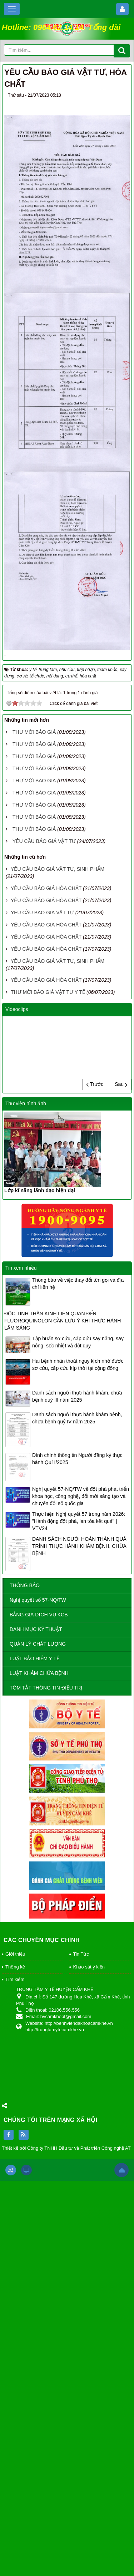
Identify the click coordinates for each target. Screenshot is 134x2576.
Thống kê (15, 1967)
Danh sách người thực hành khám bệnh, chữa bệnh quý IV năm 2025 (77, 1418)
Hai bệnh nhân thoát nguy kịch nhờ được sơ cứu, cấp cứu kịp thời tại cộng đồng (77, 1364)
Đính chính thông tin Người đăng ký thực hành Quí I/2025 (77, 1458)
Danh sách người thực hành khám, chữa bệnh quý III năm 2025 (77, 1396)
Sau (121, 1084)
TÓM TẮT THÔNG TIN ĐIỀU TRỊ (46, 1688)
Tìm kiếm (14, 1979)
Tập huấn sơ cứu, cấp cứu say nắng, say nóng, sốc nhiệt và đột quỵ (78, 1342)
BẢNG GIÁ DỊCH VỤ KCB (39, 1614)
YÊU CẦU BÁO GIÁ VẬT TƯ (44, 841)
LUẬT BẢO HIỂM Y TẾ (34, 1658)
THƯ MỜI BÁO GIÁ (34, 732)
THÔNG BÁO (25, 1585)
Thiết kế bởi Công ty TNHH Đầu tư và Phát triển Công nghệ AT (66, 2148)
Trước (94, 1084)
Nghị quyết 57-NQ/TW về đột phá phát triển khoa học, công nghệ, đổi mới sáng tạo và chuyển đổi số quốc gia (80, 1496)
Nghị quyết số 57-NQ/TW (38, 1600)
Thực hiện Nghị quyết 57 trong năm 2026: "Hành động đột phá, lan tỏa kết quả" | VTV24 (78, 1521)
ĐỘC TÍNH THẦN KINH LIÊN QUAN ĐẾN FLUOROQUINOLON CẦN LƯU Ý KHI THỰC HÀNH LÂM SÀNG (62, 1321)
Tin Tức (81, 1954)
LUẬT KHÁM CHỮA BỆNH (39, 1673)
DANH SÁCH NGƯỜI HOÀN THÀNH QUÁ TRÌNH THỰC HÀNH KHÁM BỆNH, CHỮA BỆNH (79, 1546)
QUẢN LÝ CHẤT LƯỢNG (38, 1644)
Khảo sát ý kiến (88, 1967)
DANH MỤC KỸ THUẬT (36, 1629)
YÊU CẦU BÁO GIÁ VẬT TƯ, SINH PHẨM (57, 869)
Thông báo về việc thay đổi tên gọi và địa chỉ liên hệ (78, 1283)
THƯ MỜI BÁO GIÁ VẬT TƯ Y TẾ (48, 992)
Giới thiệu (15, 1954)
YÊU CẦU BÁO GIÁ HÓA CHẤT (46, 888)
